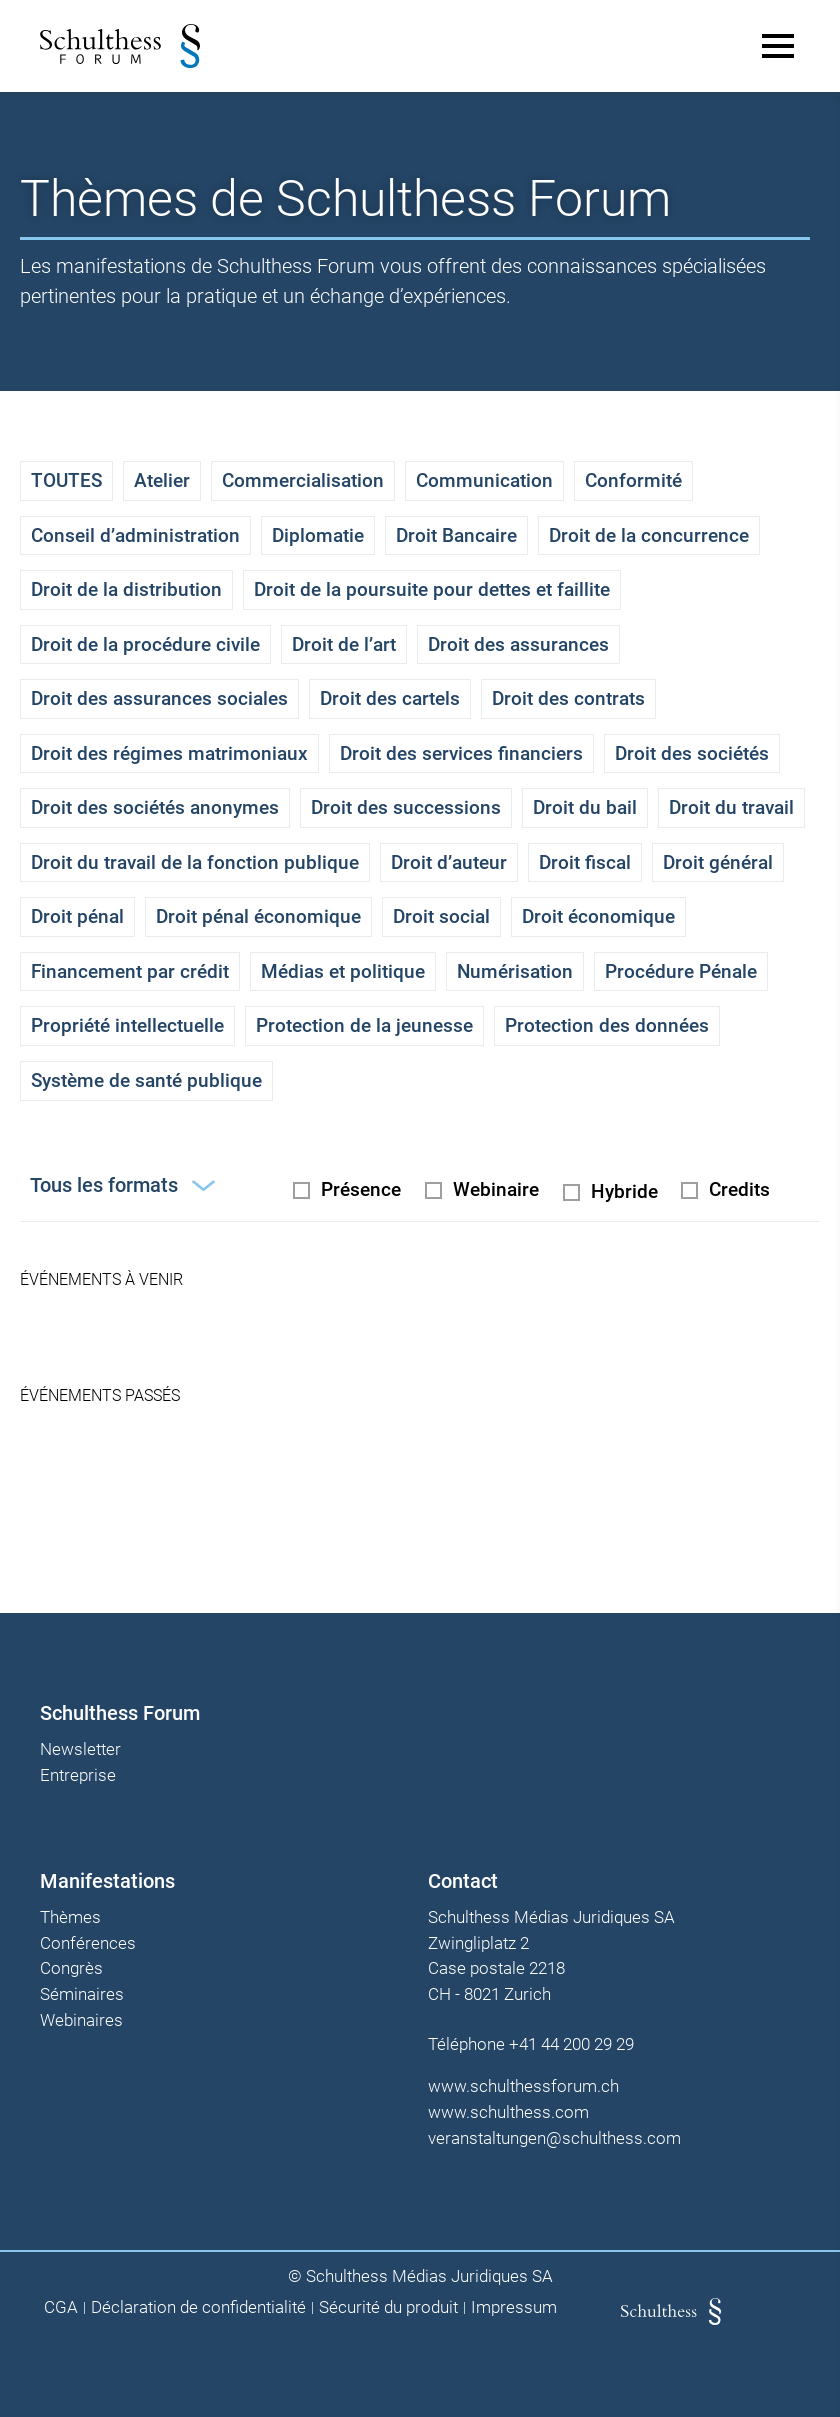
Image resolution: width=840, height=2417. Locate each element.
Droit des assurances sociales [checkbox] (159, 698)
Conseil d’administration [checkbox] (135, 535)
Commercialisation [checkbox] (303, 480)
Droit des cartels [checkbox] (390, 698)
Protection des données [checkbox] (607, 1025)
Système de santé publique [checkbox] (146, 1080)
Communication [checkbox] (484, 480)
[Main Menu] (778, 46)
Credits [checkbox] (739, 1189)
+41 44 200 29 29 (571, 2044)
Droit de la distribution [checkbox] (126, 589)
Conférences (88, 1944)
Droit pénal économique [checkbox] (258, 916)
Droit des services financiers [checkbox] (461, 753)
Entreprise (78, 1776)
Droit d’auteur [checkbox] (449, 862)
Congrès (71, 1969)
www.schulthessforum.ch (523, 2086)
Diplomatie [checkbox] (318, 535)
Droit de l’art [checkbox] (344, 644)
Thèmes (70, 1918)
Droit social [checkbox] (441, 916)
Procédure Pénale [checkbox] (681, 971)
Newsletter (80, 1750)
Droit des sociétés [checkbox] (692, 753)
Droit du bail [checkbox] (585, 807)
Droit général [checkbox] (718, 862)
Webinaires (81, 2021)
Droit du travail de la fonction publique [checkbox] (195, 862)
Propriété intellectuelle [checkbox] (127, 1025)
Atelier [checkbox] (162, 480)
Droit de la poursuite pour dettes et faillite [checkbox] (432, 589)
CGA (61, 2307)
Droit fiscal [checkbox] (585, 862)
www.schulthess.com (508, 2112)
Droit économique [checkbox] (598, 916)
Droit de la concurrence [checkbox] (649, 535)
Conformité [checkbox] (633, 480)
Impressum (514, 2307)
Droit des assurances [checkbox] (518, 644)
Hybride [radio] (624, 1191)
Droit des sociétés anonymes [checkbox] (155, 807)
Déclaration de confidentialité (198, 2307)
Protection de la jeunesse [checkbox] (364, 1025)
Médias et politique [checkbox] (343, 971)
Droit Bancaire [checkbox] (456, 535)
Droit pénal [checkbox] (77, 916)
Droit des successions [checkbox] (406, 807)
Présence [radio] (361, 1189)
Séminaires (82, 1995)
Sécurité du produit (388, 2307)
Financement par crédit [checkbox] (130, 971)
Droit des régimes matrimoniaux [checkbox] (169, 753)
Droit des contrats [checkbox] (568, 698)
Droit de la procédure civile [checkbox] (145, 644)
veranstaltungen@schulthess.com (554, 2138)
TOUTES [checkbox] (66, 480)
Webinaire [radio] (496, 1189)
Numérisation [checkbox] (515, 971)
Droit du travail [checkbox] (731, 807)
